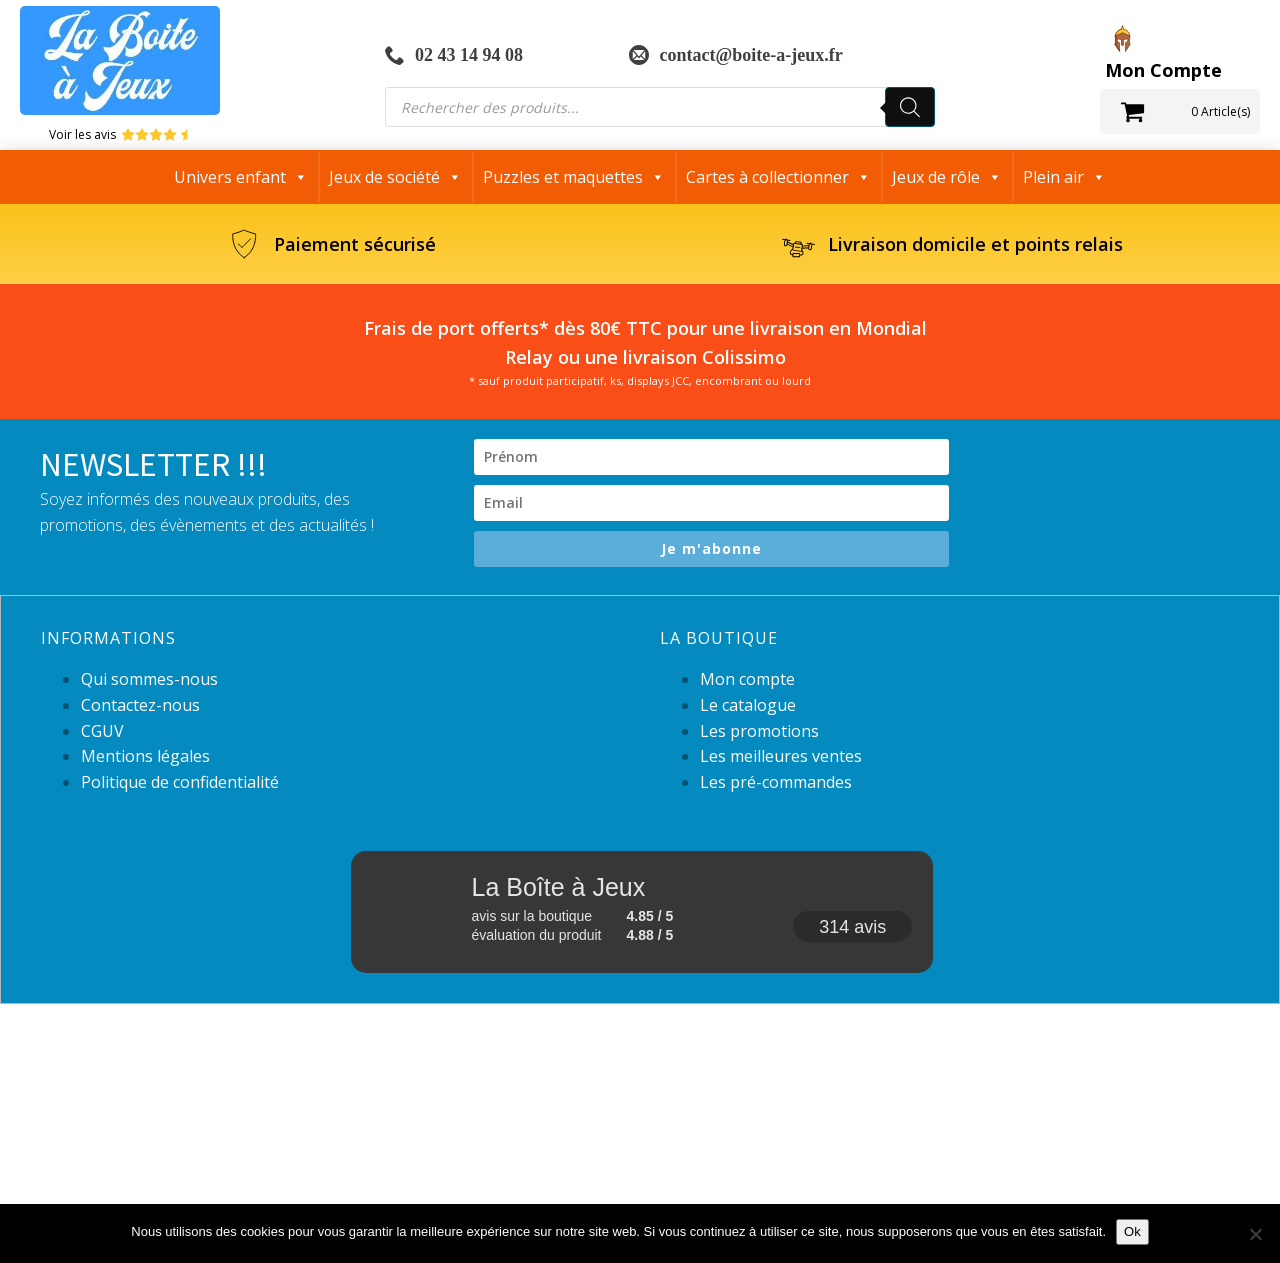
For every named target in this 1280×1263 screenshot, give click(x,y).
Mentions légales (145, 756)
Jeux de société (395, 177)
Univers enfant (241, 177)
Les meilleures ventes (781, 756)
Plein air (1064, 177)
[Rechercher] (910, 107)
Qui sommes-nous (149, 679)
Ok (1132, 1231)
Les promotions (759, 731)
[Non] (1255, 1234)
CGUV (102, 731)
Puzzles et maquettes (574, 177)
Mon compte (747, 679)
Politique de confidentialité (180, 782)
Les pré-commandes (776, 782)
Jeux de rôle (947, 177)
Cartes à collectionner (778, 177)
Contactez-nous (140, 705)
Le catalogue (748, 705)
